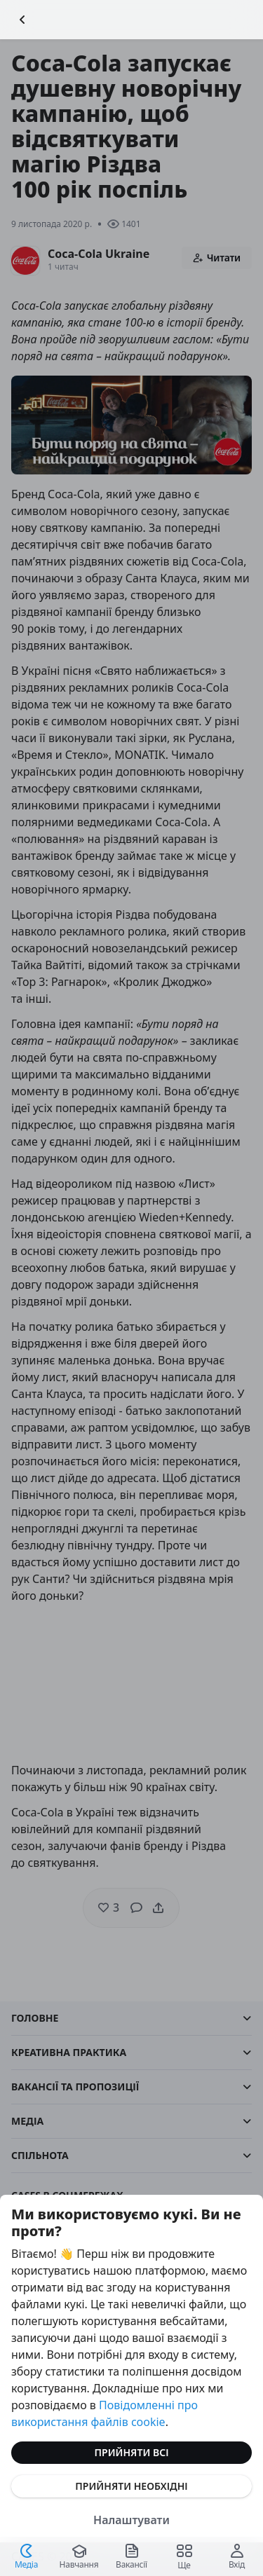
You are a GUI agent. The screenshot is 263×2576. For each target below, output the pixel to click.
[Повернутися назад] (22, 19)
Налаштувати (131, 2520)
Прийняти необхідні (131, 2486)
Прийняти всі (132, 2452)
